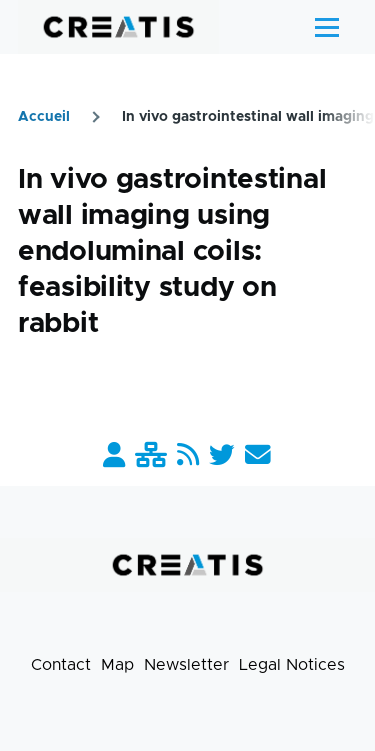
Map (117, 665)
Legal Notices (292, 665)
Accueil (44, 117)
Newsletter (186, 665)
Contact (61, 665)
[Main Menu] (327, 27)
